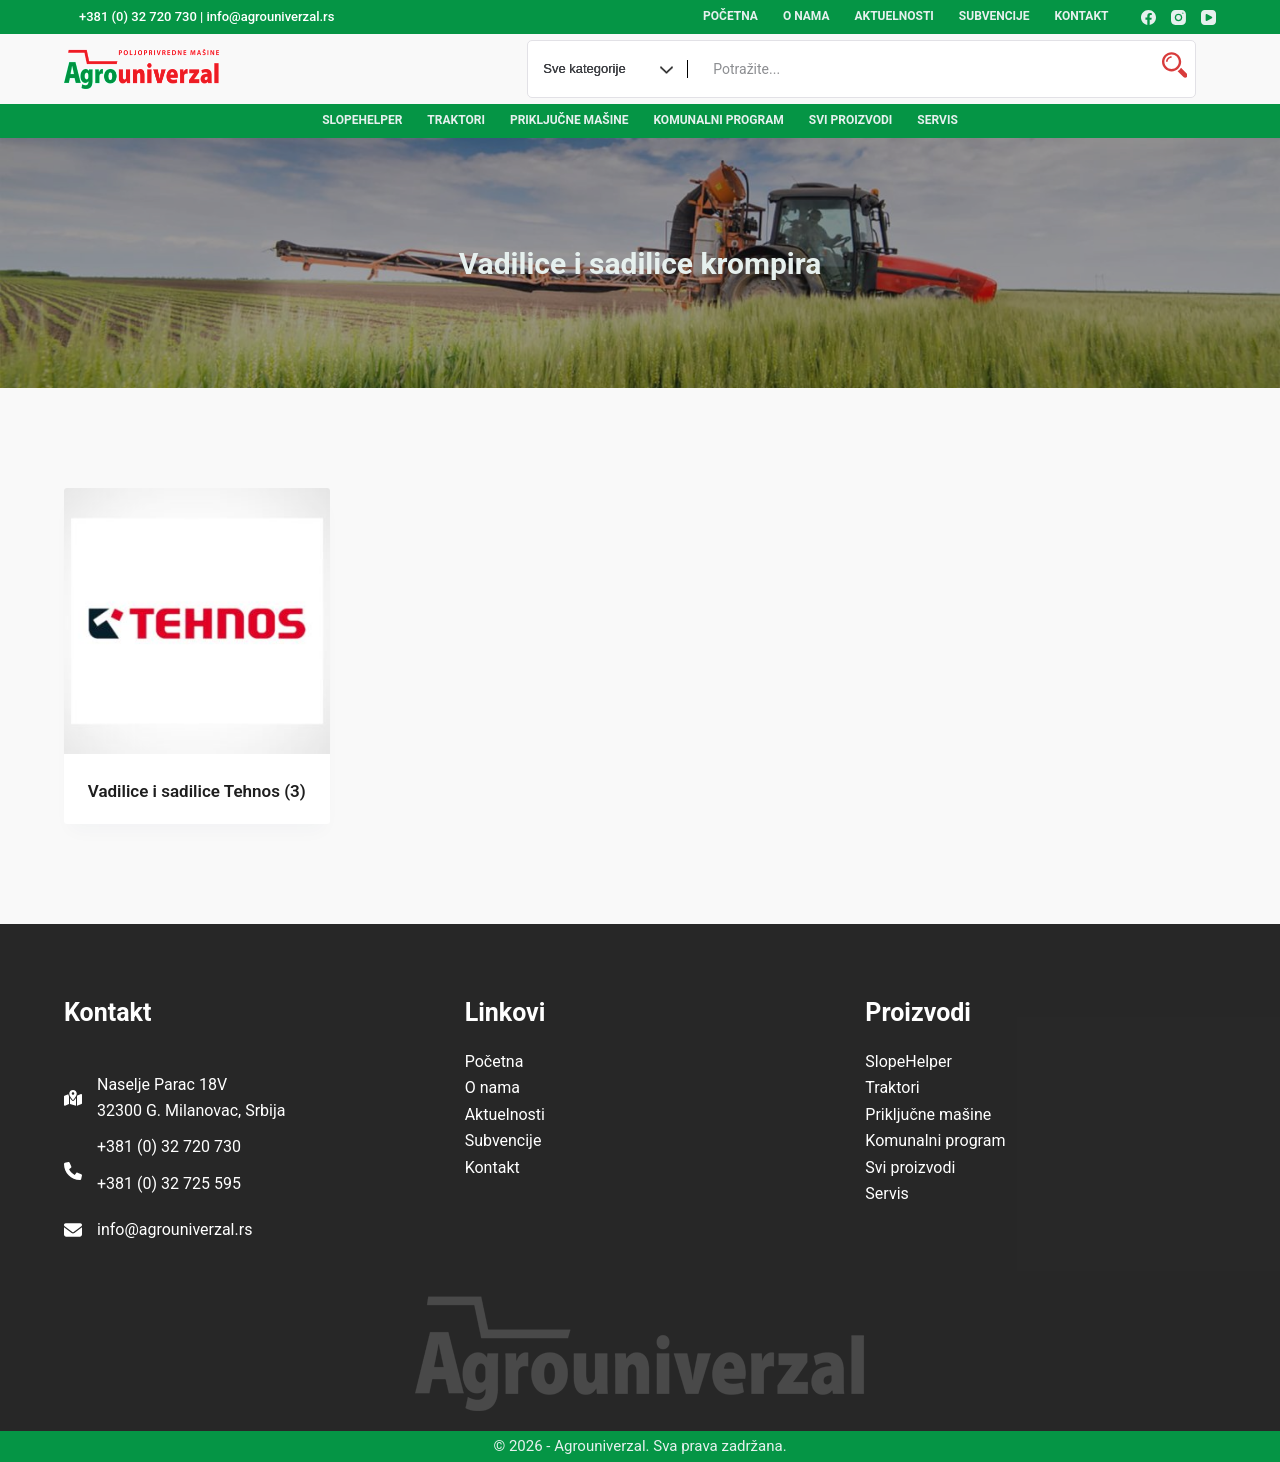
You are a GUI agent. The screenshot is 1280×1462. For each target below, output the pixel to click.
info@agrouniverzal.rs (174, 1229)
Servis (937, 120)
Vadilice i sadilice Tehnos (197, 791)
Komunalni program (718, 120)
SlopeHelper (362, 120)
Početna (730, 16)
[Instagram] (1178, 17)
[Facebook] (1148, 17)
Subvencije (994, 16)
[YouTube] (1208, 17)
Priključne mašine (569, 120)
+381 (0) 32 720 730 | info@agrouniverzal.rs (206, 16)
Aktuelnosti (893, 16)
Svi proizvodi (851, 120)
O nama (806, 16)
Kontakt (1082, 16)
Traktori (456, 120)
